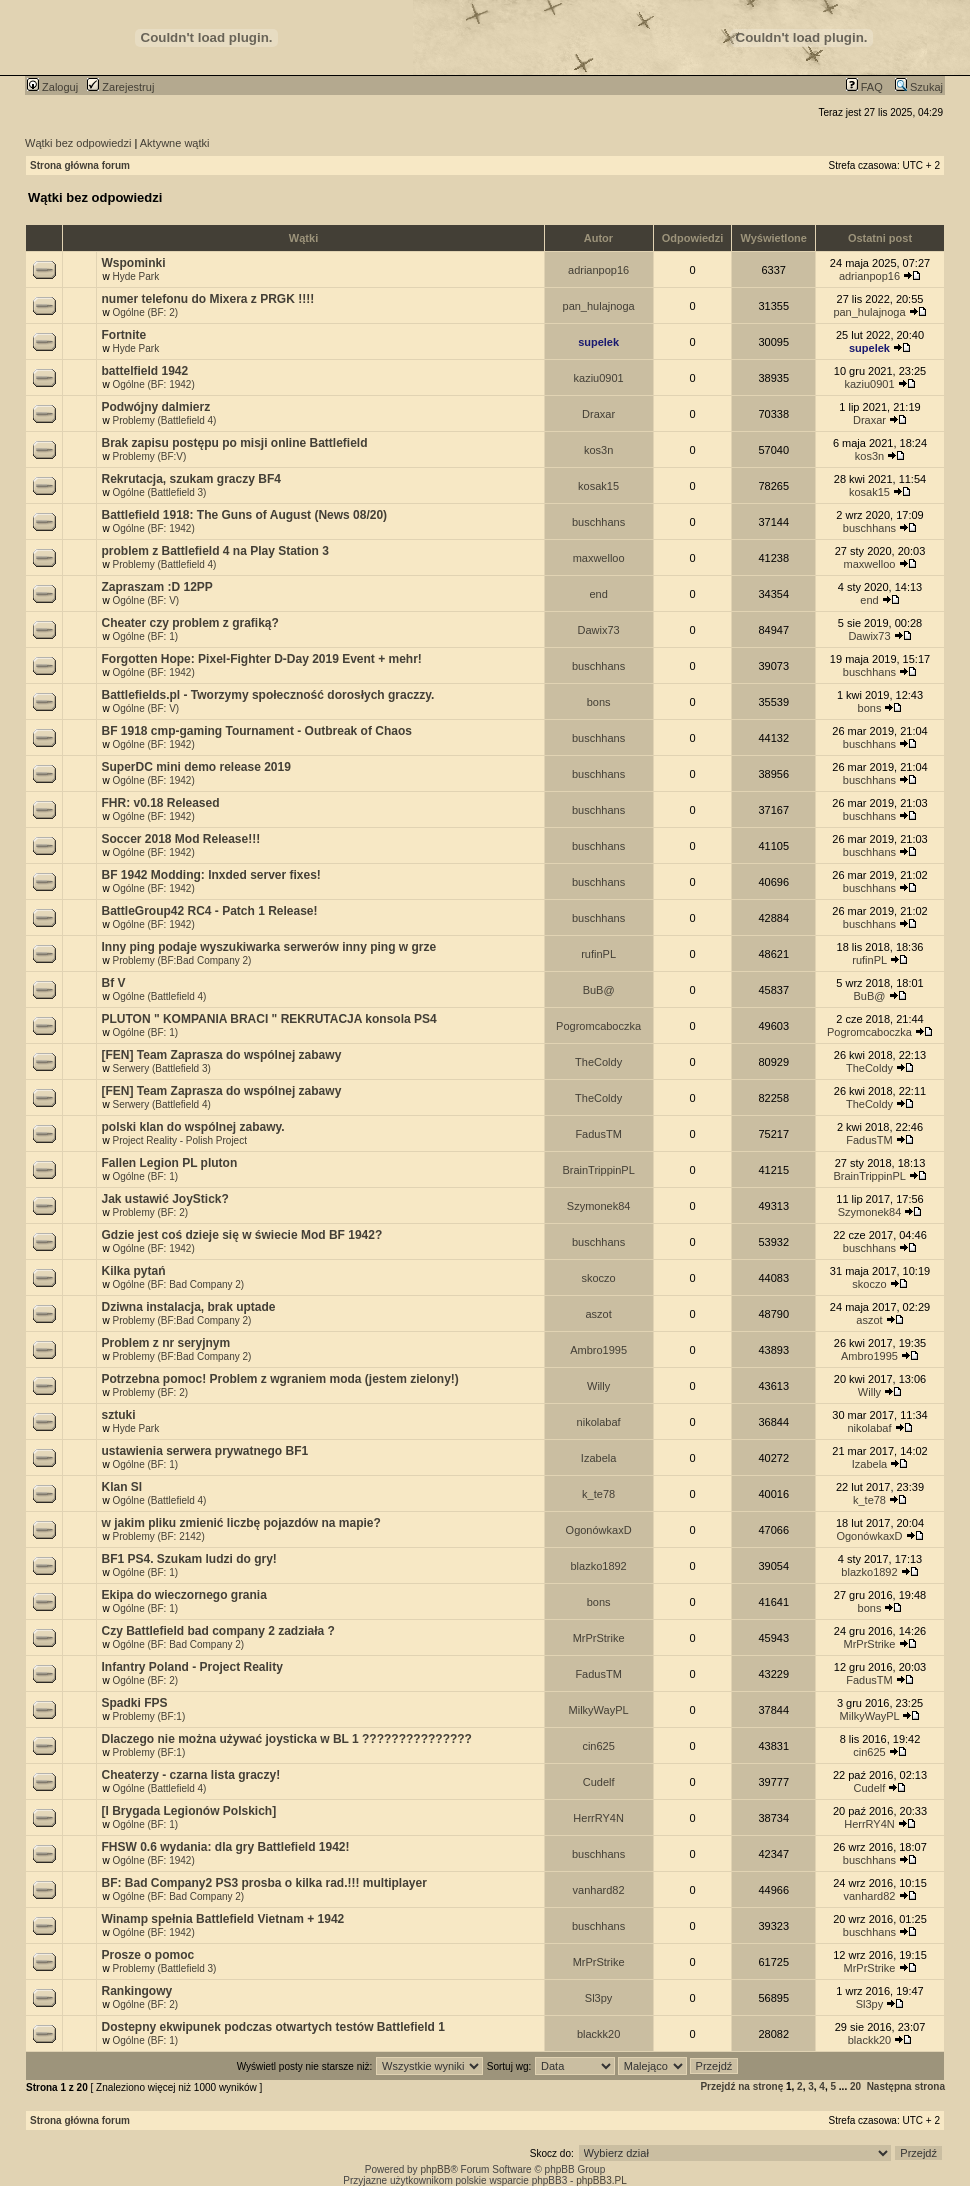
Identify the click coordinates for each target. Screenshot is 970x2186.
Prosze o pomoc (147, 1955)
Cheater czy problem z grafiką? (189, 623)
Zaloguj (52, 87)
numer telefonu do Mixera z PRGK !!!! (207, 299)
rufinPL (598, 954)
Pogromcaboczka (598, 1026)
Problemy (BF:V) (149, 456)
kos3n (598, 450)
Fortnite (123, 335)
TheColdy (598, 1062)
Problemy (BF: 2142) (158, 1536)
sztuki (118, 1415)
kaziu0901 (599, 378)
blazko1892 (598, 1566)
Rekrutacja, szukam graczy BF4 (190, 479)
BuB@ (599, 990)
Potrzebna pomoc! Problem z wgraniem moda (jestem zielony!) (279, 1379)
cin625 (598, 1746)
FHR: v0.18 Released (160, 803)
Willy (598, 1386)
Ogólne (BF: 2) (145, 312)
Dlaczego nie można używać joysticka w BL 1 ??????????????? (286, 1739)
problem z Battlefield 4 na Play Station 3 (214, 551)
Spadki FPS (134, 1703)
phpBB (435, 2169)
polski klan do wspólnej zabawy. (192, 1127)
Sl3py (599, 1998)
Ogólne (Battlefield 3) (159, 492)
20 (855, 2086)
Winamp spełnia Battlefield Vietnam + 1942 (222, 1919)
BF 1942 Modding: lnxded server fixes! (210, 875)
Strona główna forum (80, 165)
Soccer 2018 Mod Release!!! (180, 839)
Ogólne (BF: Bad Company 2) (178, 1284)
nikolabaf (599, 1422)
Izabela (598, 1458)
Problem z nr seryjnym (165, 1343)
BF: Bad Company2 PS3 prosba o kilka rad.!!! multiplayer (263, 1883)
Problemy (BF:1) (148, 1716)
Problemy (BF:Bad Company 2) (181, 960)
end (598, 594)
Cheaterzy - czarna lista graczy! (190, 1775)
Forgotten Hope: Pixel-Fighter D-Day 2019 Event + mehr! (261, 659)
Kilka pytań (133, 1271)
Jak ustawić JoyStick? (164, 1199)
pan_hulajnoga (599, 306)
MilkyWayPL (599, 1710)
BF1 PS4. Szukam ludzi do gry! (188, 1559)
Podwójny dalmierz (155, 407)
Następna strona (906, 2086)
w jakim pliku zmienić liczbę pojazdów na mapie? (240, 1523)
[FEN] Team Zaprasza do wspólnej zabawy (221, 1055)
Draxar (598, 414)
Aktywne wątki (175, 143)
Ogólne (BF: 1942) (153, 384)
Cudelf (599, 1782)
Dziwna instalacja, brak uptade (188, 1307)
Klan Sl (121, 1487)
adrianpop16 (598, 270)
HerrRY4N (598, 1818)
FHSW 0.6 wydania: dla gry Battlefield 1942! (225, 1847)
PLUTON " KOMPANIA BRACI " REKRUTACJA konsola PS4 (268, 1019)
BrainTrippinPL (598, 1170)
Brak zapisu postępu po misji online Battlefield (234, 443)
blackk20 (598, 2034)
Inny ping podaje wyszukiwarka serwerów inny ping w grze (268, 947)
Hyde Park (135, 276)
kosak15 (598, 486)
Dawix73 (599, 630)
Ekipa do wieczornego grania (183, 1595)
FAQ (864, 87)
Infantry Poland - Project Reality (191, 1667)
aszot (598, 1314)
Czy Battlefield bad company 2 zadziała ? (217, 1631)
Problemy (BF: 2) (150, 1212)
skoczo (598, 1278)
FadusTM (598, 1134)
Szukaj (919, 87)
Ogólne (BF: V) (145, 600)
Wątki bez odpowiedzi (78, 143)
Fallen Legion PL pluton (169, 1163)
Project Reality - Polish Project (179, 1140)
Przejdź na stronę (741, 2086)
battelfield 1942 (144, 371)
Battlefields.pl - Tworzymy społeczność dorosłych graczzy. (267, 695)
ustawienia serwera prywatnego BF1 (204, 1451)
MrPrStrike (599, 1638)
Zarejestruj (120, 87)
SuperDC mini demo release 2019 (195, 767)
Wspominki (133, 263)
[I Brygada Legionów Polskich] (188, 1811)
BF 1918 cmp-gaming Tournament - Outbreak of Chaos (256, 731)
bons (599, 702)
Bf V (113, 983)
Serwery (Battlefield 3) (161, 1068)
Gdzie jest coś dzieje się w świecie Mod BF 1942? (241, 1235)
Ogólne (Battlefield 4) (159, 996)
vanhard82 (599, 1890)
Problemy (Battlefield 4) (164, 420)
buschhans (598, 522)
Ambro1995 (598, 1350)
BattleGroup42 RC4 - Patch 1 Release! (209, 911)
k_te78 (598, 1494)
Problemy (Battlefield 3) (164, 1968)
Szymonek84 (599, 1206)
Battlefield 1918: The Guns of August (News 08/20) (244, 515)
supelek (598, 342)
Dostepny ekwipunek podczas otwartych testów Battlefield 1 (272, 2027)
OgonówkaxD (599, 1530)
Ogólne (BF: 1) (145, 636)
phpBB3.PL (601, 2180)
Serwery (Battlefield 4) (161, 1104)
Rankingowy (136, 1991)
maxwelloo (599, 558)
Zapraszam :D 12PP (156, 587)
